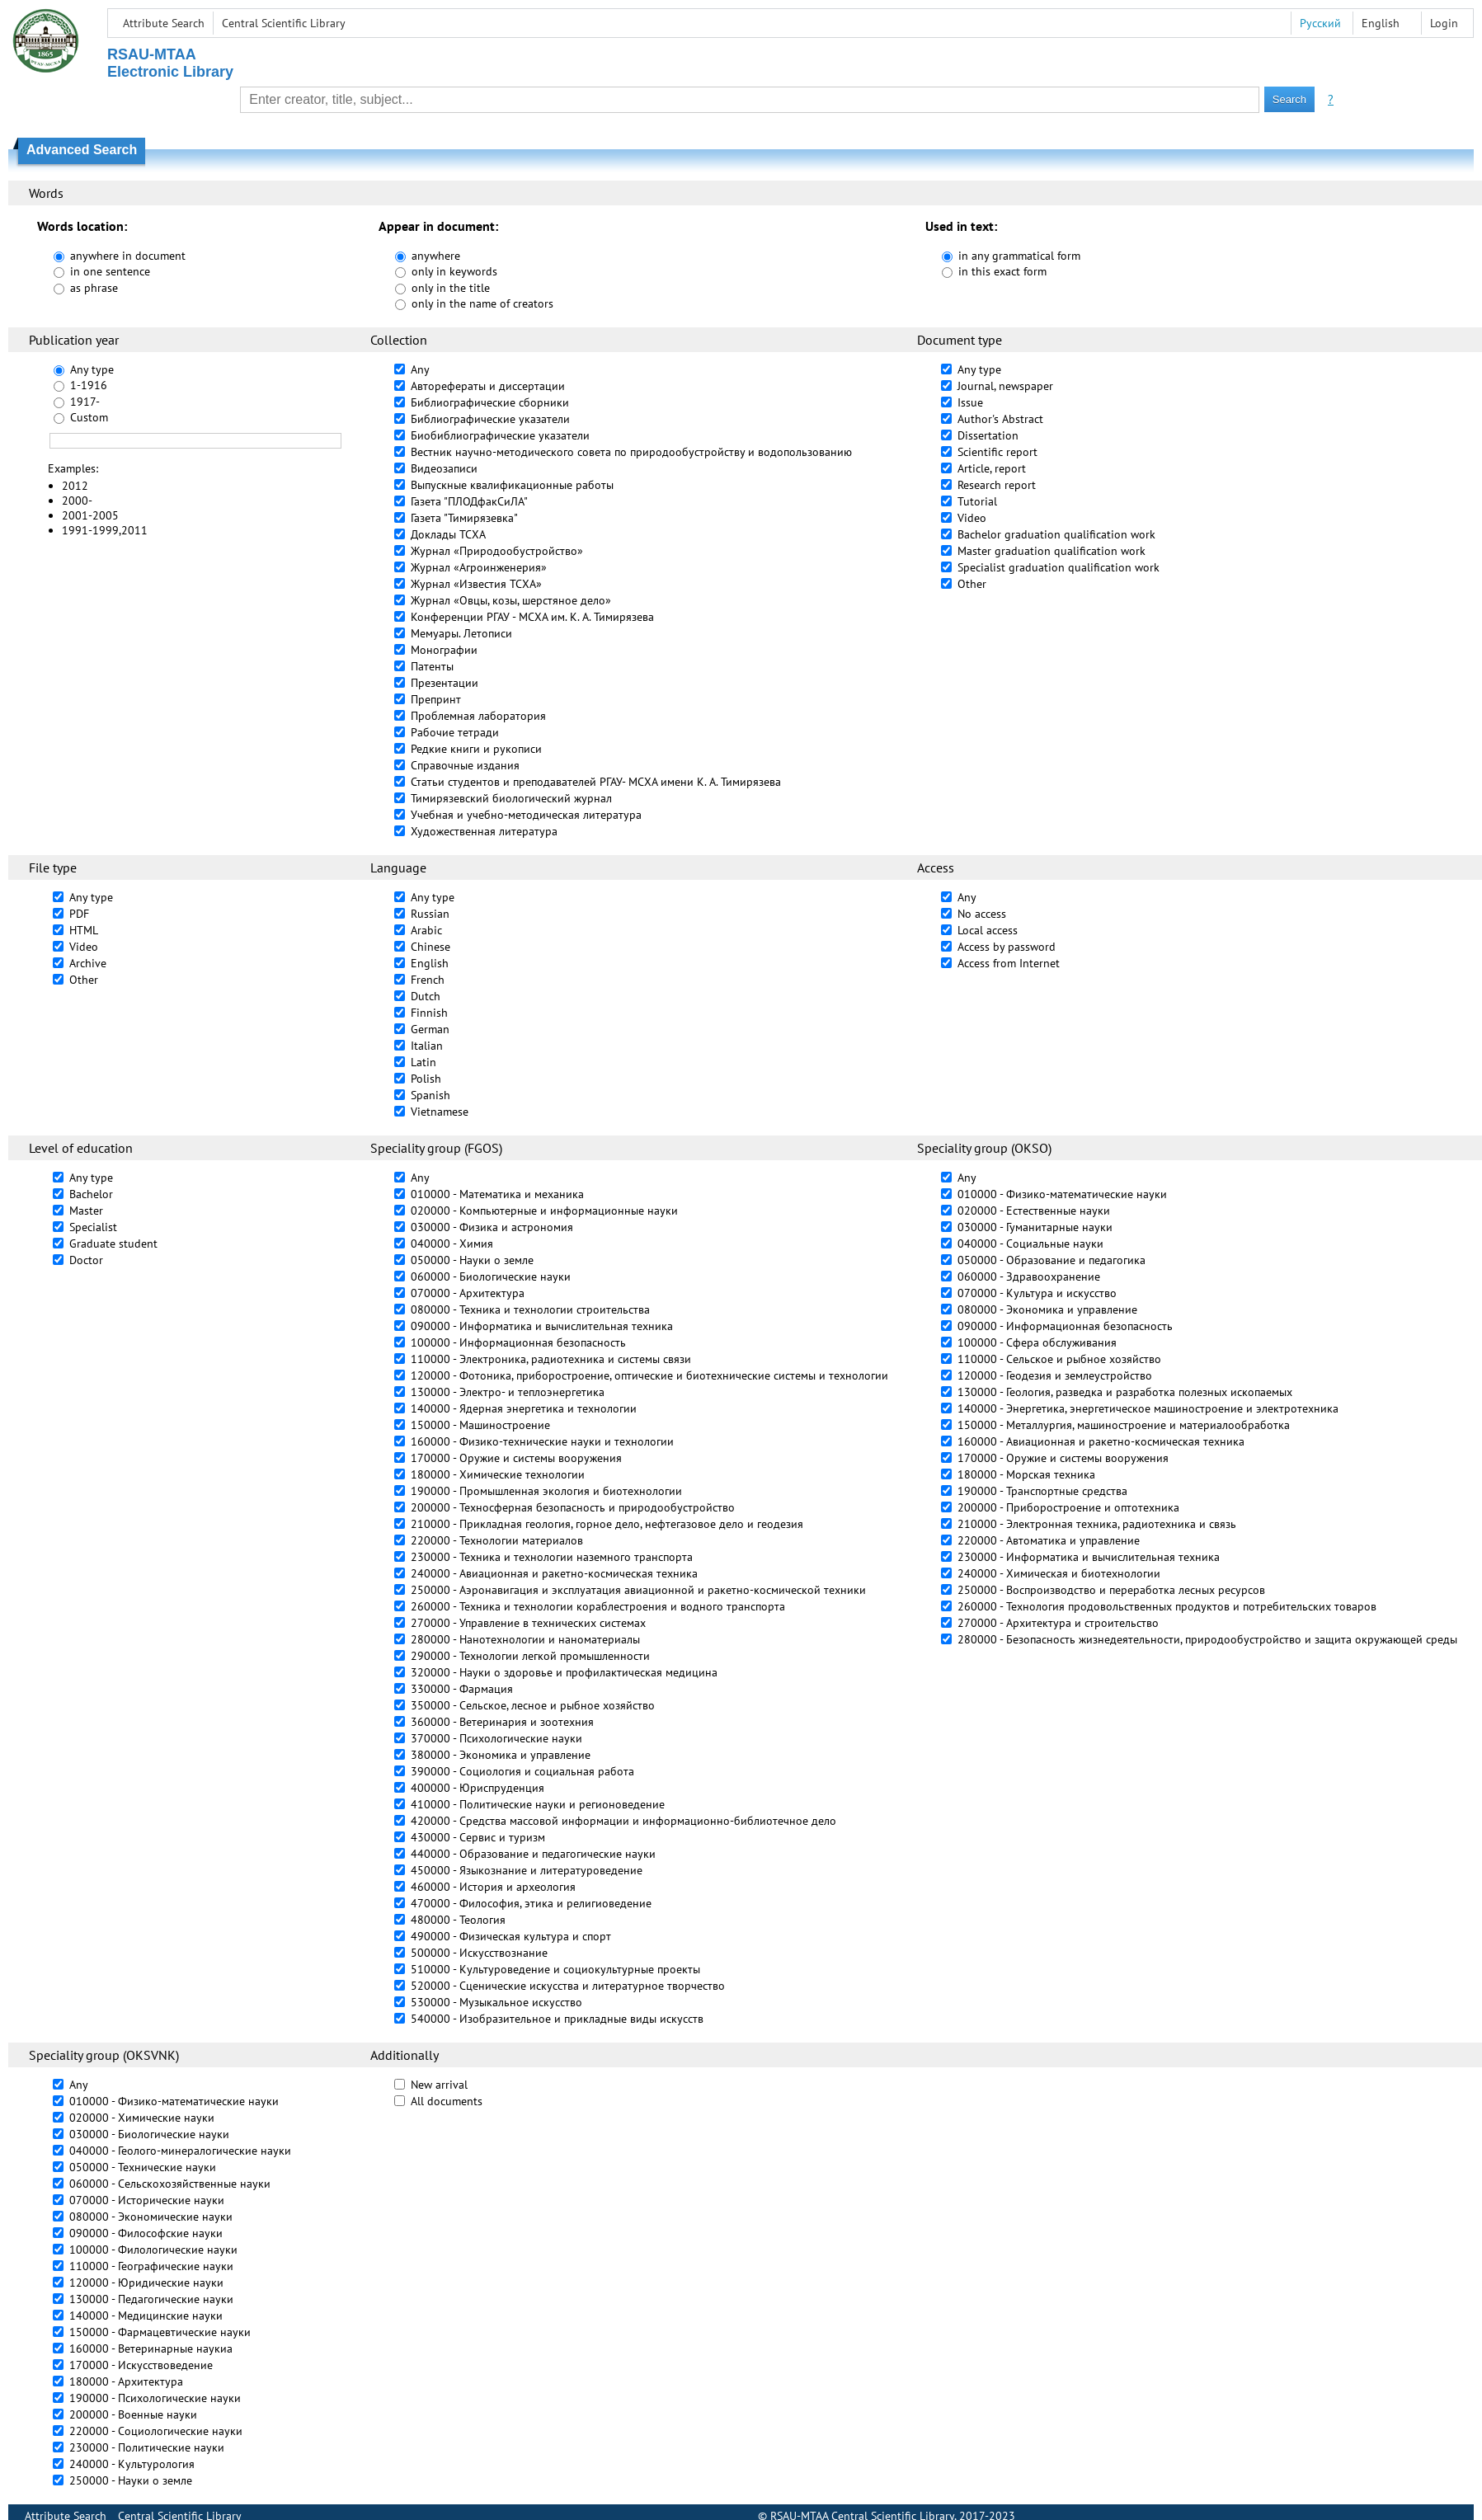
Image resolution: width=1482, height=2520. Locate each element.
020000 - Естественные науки (1033, 1210)
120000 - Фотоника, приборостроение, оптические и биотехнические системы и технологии (649, 1375)
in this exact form (1002, 271)
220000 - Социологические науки (155, 2431)
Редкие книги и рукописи (476, 748)
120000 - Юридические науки (146, 2282)
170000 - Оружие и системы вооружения (516, 1457)
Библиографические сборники (490, 402)
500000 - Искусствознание (479, 1952)
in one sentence (110, 271)
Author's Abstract (1000, 418)
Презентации (444, 682)
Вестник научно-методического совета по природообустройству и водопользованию (631, 451)
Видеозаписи (444, 468)
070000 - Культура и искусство (1037, 1293)
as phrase (94, 287)
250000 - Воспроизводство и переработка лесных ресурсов (1111, 1589)
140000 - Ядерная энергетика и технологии (524, 1408)
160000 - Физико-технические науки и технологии (542, 1441)
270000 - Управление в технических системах (528, 1622)
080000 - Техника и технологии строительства (530, 1309)
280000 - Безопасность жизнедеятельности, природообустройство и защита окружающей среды (1207, 1639)
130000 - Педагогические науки (151, 2299)
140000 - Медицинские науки (146, 2315)
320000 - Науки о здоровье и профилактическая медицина (564, 1672)
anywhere (436, 255)
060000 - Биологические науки (491, 1276)
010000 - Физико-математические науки (1062, 1194)
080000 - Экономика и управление (1047, 1309)
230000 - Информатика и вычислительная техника (1088, 1556)
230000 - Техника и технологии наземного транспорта (552, 1556)
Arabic (426, 930)
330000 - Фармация (462, 1688)
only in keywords (454, 271)
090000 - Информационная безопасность (1065, 1326)
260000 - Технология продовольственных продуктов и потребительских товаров (1166, 1606)
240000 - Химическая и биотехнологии (1058, 1573)
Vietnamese (439, 1111)
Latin (423, 1062)
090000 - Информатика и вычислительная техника (542, 1326)
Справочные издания (465, 765)
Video (971, 517)
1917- (85, 401)
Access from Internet (1008, 963)
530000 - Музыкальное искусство (496, 2002)
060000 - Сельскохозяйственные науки (170, 2183)
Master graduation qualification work (1051, 550)
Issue (970, 402)
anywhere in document (128, 255)
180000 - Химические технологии (498, 1474)
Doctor (86, 1260)
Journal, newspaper (1005, 385)
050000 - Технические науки (142, 2167)
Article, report (991, 468)
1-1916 (88, 385)
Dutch (425, 996)
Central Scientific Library (284, 23)
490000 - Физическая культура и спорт (511, 1936)
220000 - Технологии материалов (497, 1540)
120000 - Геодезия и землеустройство (1054, 1375)
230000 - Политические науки (146, 2447)
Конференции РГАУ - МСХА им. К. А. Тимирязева (532, 616)
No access (981, 913)
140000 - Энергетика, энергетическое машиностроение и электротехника (1148, 1408)
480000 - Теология (458, 1919)
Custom (89, 417)
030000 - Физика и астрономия (492, 1227)
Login (1444, 23)
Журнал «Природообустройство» (497, 550)
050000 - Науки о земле (472, 1260)
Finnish (429, 1012)
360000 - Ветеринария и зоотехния (502, 1721)
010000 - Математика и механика (497, 1194)
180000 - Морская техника (1026, 1474)
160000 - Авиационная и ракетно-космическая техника (1100, 1441)
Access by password (1006, 946)
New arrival (439, 2084)
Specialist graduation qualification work (1058, 567)
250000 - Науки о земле (130, 2480)
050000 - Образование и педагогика (1051, 1260)
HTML (83, 930)
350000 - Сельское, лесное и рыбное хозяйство (533, 1705)
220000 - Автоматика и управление (1048, 1540)
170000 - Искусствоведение (141, 2365)
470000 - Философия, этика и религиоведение (531, 1903)
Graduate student (113, 1243)
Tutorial (977, 501)
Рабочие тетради (455, 732)
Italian (427, 1045)
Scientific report (997, 451)
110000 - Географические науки (151, 2266)
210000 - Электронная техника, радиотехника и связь (1096, 1523)
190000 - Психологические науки (155, 2398)
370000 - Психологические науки (496, 1738)
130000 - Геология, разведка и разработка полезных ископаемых (1124, 1392)
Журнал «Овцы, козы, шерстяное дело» (511, 600)
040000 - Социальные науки (1030, 1243)
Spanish (430, 1095)
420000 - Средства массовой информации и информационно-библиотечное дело (623, 1820)
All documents (446, 2101)
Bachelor (91, 1194)
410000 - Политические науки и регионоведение (538, 1804)
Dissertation (988, 435)
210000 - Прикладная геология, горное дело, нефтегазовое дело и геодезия (607, 1523)
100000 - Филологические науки (153, 2249)
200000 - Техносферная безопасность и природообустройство (573, 1507)
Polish (426, 1078)
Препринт (436, 699)
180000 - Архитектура (126, 2381)
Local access (987, 930)
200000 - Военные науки (133, 2414)
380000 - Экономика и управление (500, 1754)
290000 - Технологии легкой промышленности (530, 1655)
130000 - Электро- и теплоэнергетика (508, 1392)
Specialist (93, 1227)
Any (420, 369)
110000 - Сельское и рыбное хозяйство (1059, 1359)
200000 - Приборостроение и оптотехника (1068, 1507)
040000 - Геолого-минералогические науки (180, 2150)
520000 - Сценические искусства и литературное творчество (568, 1985)
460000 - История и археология (493, 1886)
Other (971, 583)
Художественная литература (484, 831)
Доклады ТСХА (448, 534)
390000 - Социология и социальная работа (522, 1771)
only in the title (451, 287)
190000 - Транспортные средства (1042, 1490)
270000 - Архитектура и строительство (1058, 1622)
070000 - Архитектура (468, 1293)
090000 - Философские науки (146, 2233)
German (430, 1029)
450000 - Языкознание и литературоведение (526, 1870)
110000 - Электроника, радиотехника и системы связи (551, 1359)
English (430, 963)
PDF (79, 913)
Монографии (444, 649)
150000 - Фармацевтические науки (160, 2332)
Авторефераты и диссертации (488, 385)
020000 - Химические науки (141, 2117)
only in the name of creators (482, 303)
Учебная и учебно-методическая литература (526, 814)
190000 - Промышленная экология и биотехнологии (546, 1490)
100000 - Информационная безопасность (518, 1342)
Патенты (432, 666)
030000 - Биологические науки (149, 2134)
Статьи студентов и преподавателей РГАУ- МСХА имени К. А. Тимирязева (596, 781)
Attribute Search (164, 23)
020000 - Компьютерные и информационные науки (544, 1210)
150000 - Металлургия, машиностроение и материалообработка (1123, 1425)
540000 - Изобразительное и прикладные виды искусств (557, 2018)
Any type (92, 369)
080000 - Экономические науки (151, 2216)
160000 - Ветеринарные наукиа (151, 2348)
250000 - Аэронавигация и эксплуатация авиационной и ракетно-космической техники (638, 1589)
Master (86, 1210)
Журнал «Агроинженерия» (479, 567)
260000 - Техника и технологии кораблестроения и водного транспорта (598, 1606)
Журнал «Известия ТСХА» (476, 583)
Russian (430, 913)
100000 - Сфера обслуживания (1037, 1342)
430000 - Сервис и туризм (478, 1837)
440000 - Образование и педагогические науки (533, 1853)
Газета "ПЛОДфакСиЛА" (469, 501)
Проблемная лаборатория (478, 715)
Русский (1320, 23)
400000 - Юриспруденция (477, 1787)
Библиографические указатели (490, 418)
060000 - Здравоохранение (1028, 1276)
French (428, 979)
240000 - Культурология (132, 2464)
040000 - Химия (452, 1243)
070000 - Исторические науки (146, 2200)
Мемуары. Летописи (461, 633)
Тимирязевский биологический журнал (511, 798)
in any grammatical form (1019, 255)
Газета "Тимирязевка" (464, 517)
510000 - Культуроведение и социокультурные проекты (555, 1969)
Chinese (430, 946)
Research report (996, 484)
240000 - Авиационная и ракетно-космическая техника (554, 1573)
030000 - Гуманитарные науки (1035, 1227)
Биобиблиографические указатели (500, 435)
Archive (87, 963)
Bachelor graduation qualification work (1056, 534)
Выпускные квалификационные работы (512, 484)
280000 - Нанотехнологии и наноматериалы (525, 1639)
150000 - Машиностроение (480, 1425)
